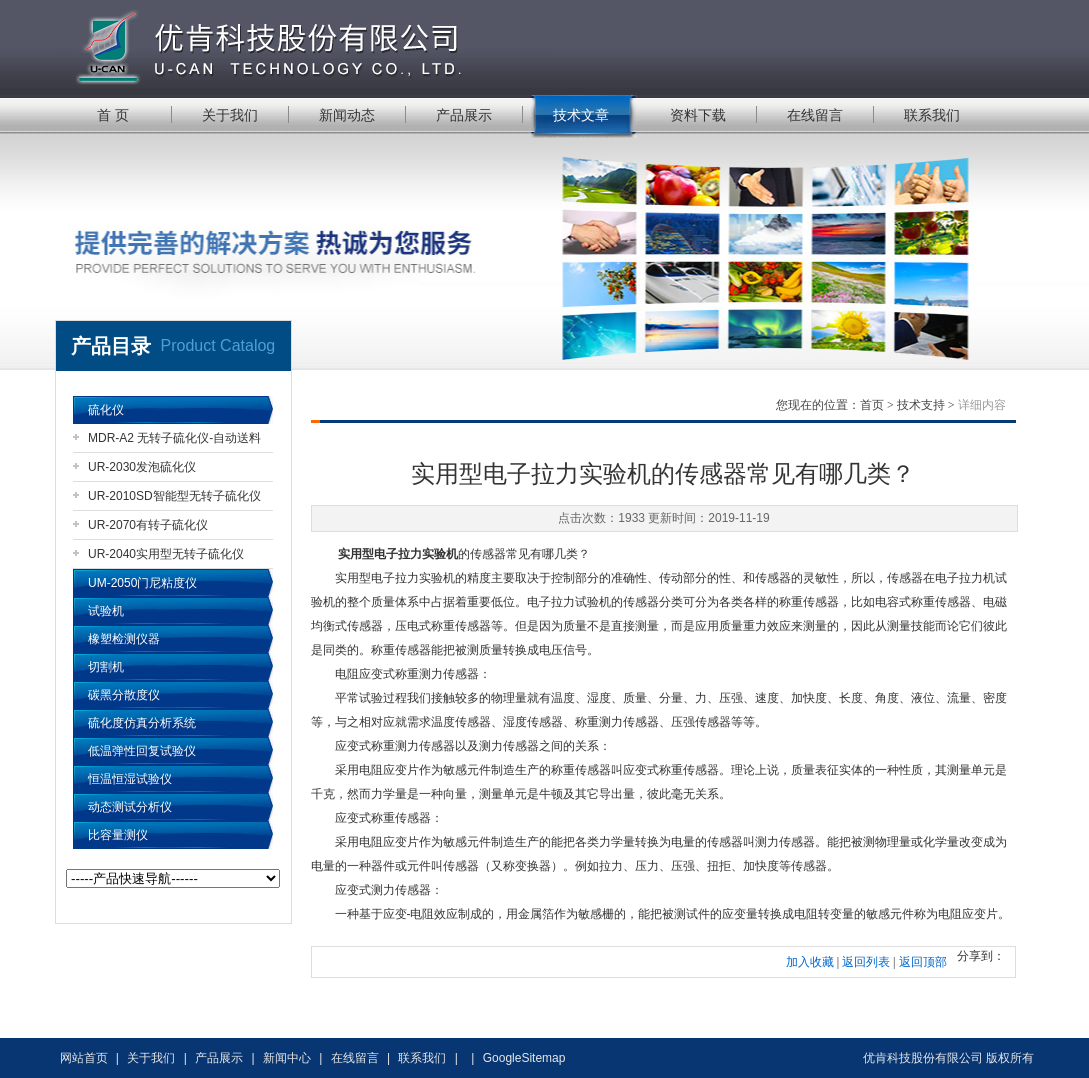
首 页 (113, 115)
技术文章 (581, 115)
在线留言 (815, 115)
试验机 (106, 611)
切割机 (106, 667)
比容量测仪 (118, 835)
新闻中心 (287, 1058)
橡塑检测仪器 (124, 639)
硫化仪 (106, 410)
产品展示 (464, 115)
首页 (872, 405)
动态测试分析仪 (130, 807)
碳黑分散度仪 (124, 695)
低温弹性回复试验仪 (142, 751)
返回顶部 (923, 962)
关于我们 (230, 115)
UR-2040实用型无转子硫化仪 (166, 554)
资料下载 (698, 115)
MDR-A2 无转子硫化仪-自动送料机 (174, 441)
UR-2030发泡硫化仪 (142, 467)
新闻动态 (347, 115)
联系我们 (932, 115)
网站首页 (84, 1058)
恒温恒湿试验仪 (130, 779)
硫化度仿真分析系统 (142, 723)
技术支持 (921, 405)
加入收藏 (810, 962)
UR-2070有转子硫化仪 (148, 525)
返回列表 (866, 962)
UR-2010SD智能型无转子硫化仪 (174, 496)
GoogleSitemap (524, 1058)
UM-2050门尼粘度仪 (142, 583)
